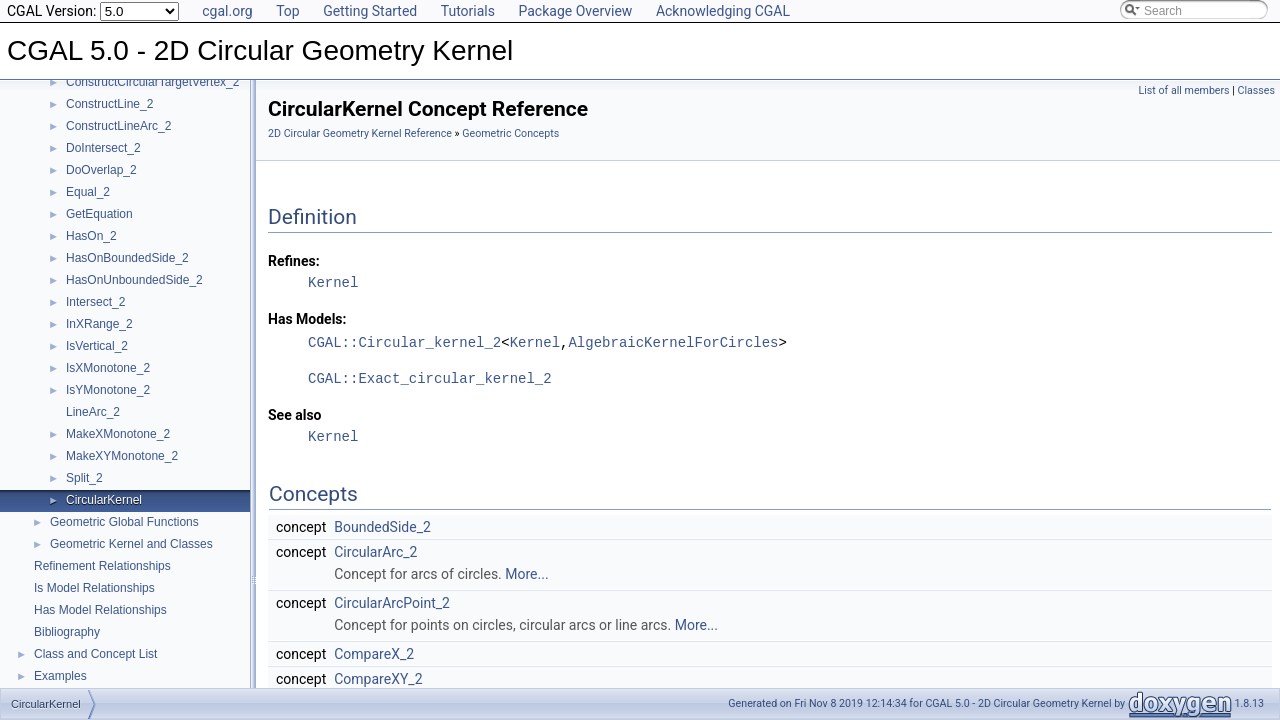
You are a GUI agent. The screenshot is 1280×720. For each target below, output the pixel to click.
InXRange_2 (99, 324)
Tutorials (468, 11)
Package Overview (575, 11)
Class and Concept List (95, 654)
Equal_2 (88, 192)
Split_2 (84, 478)
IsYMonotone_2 (108, 390)
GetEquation (99, 214)
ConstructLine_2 (109, 104)
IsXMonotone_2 (108, 368)
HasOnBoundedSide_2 (127, 258)
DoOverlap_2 (101, 170)
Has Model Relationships (100, 610)
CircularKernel (104, 500)
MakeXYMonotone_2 (122, 456)
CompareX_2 (374, 654)
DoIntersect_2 (103, 148)
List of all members (1184, 90)
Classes (1256, 90)
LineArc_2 (93, 412)
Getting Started (370, 11)
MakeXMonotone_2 (118, 434)
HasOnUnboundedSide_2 (134, 280)
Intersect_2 (95, 302)
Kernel (333, 282)
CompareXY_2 (378, 679)
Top (288, 11)
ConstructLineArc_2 (118, 126)
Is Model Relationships (94, 588)
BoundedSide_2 (382, 527)
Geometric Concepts (510, 133)
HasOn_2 (91, 236)
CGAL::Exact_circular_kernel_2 (430, 378)
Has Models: (307, 319)
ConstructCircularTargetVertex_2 (152, 82)
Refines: (294, 261)
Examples (60, 676)
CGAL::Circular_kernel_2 (404, 342)
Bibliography (67, 632)
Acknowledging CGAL (723, 11)
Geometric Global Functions (124, 522)
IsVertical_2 (97, 346)
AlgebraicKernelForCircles (673, 342)
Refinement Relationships (102, 566)
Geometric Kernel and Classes (131, 544)
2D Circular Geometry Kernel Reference (360, 133)
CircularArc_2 (375, 552)
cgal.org (227, 11)
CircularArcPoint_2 (392, 603)
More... (526, 574)
